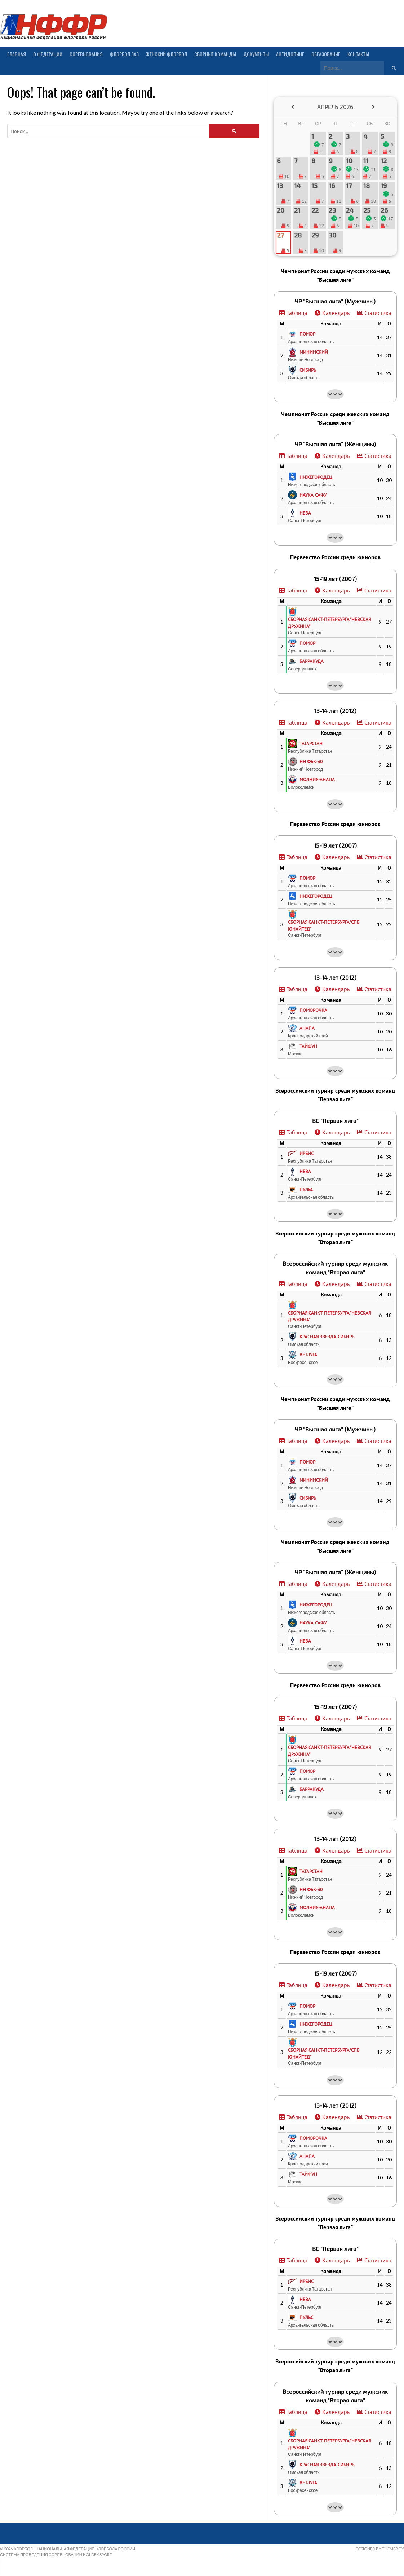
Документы (256, 54)
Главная (16, 54)
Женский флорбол (166, 54)
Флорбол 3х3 (124, 54)
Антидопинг (290, 54)
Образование (325, 54)
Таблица (297, 313)
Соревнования (86, 54)
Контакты (358, 54)
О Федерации (47, 54)
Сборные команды (215, 54)
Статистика (377, 313)
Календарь (336, 313)
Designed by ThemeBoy (380, 2548)
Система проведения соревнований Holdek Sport (56, 2554)
